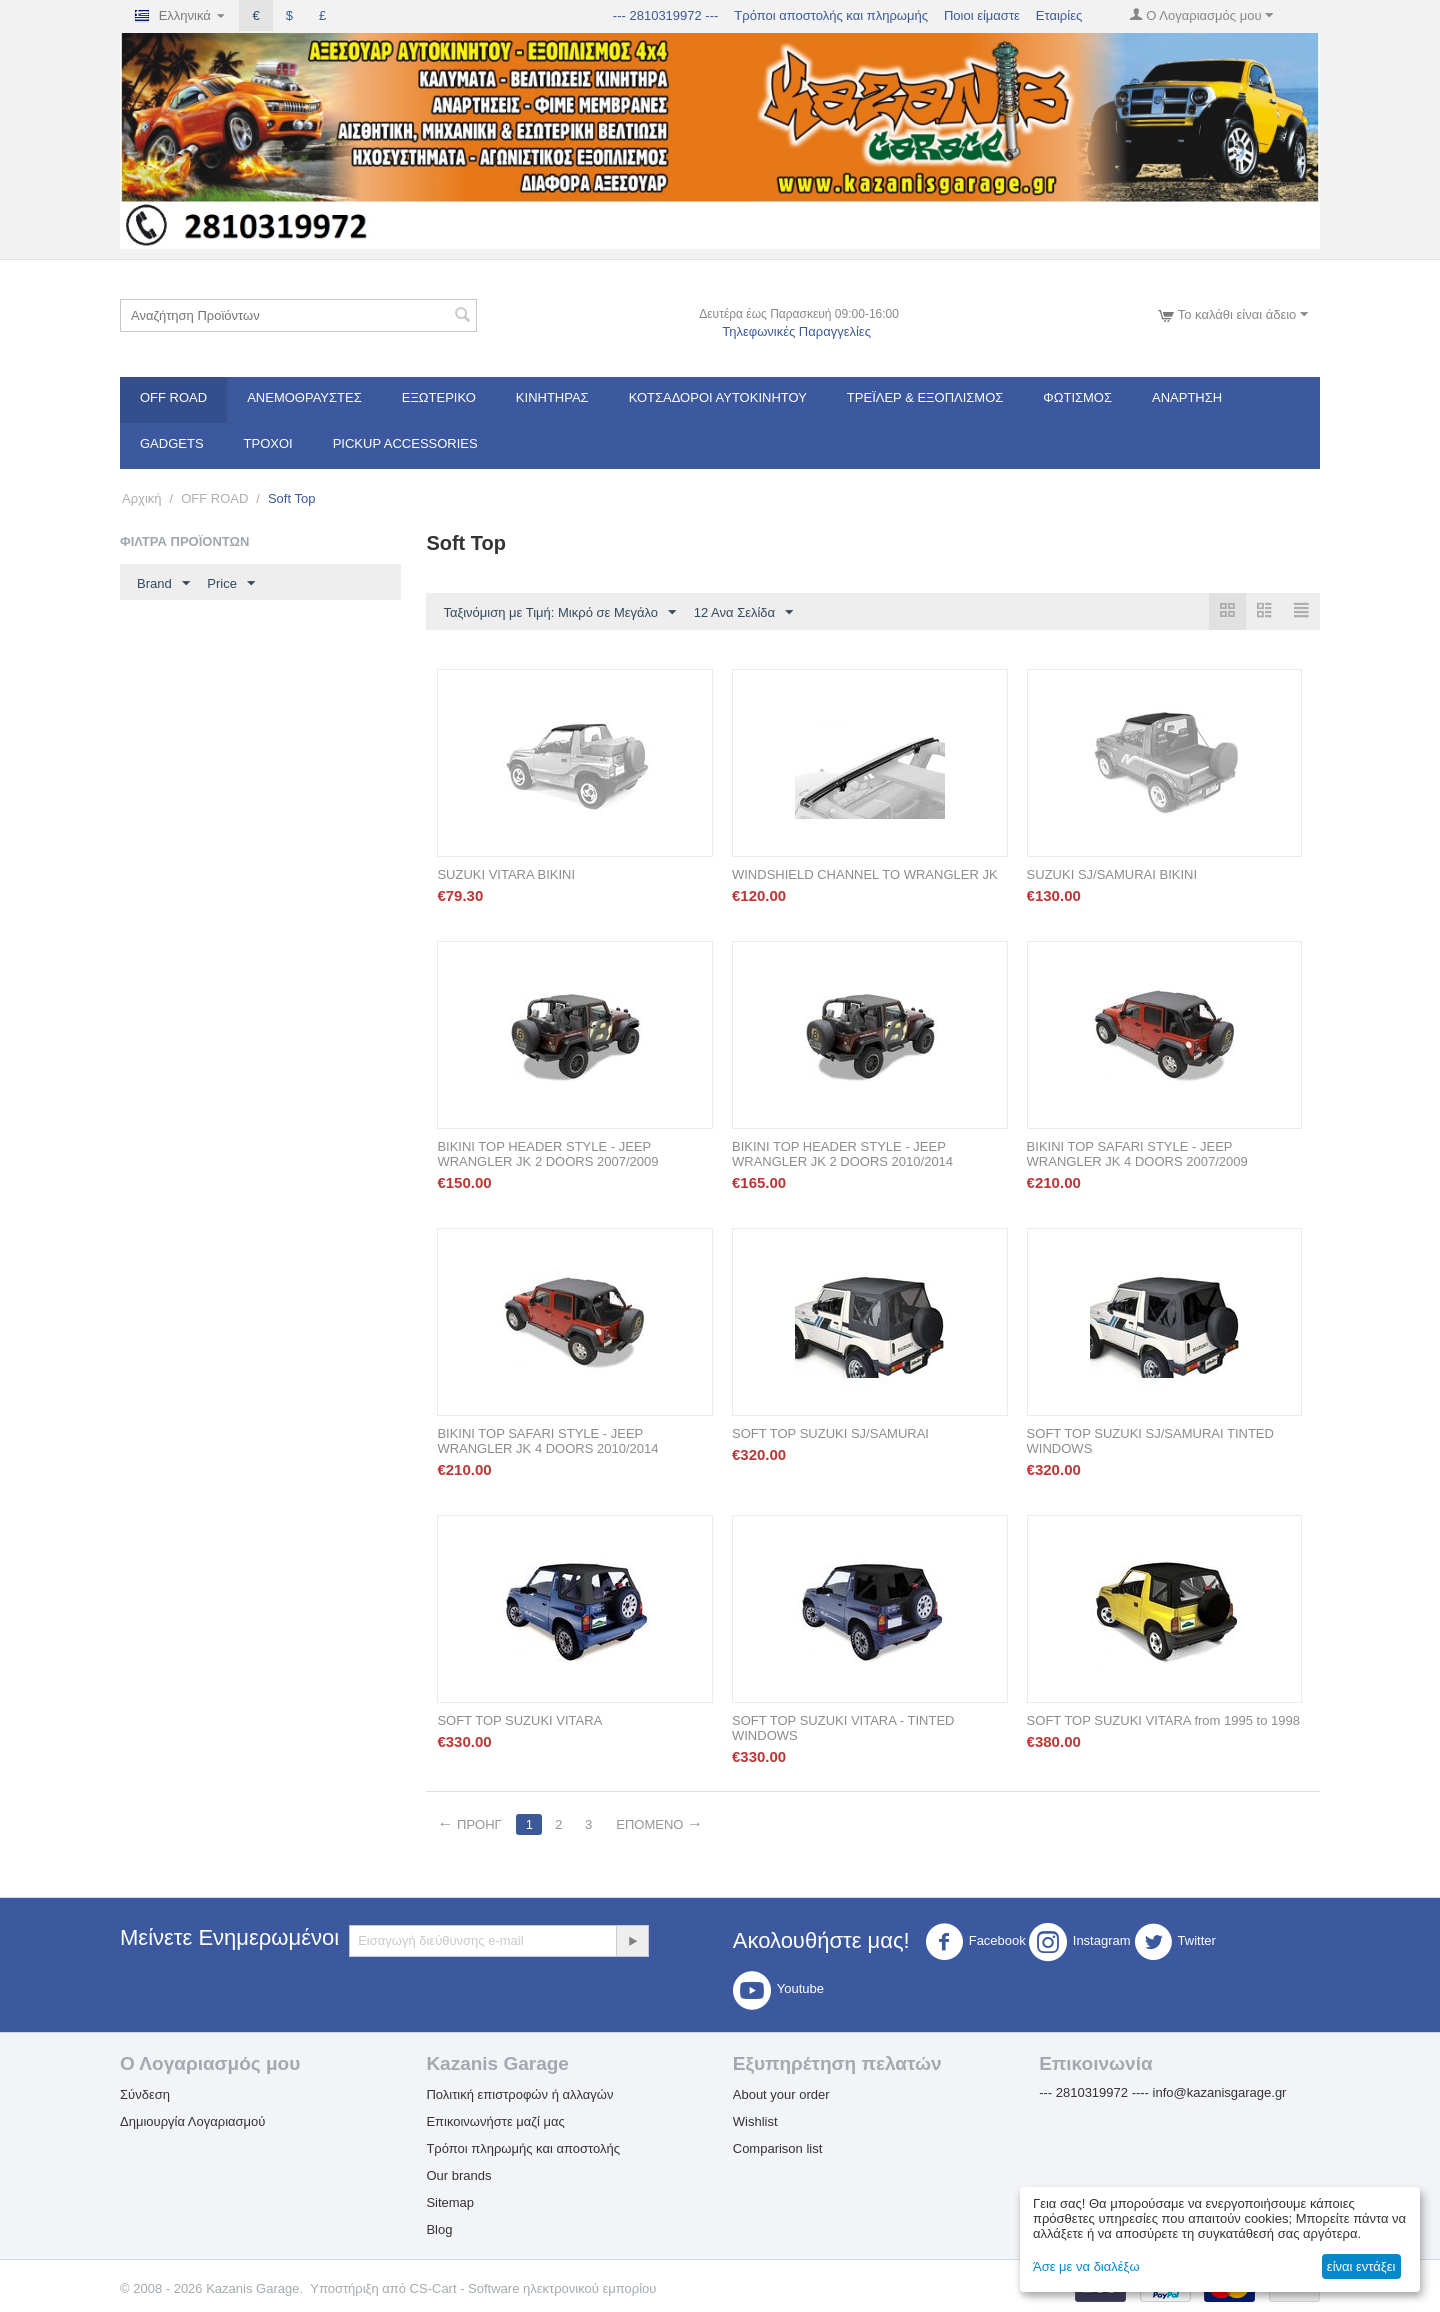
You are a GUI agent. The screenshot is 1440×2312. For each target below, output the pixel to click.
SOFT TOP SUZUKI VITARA (519, 1720)
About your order (781, 2094)
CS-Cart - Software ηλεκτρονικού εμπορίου (533, 2288)
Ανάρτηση (1187, 397)
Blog (439, 2229)
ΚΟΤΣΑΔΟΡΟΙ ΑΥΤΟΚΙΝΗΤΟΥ (718, 397)
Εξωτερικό (439, 397)
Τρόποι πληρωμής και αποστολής (523, 2148)
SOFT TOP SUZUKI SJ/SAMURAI (830, 1433)
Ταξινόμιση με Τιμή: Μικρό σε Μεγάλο (559, 613)
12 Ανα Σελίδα (743, 613)
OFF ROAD (173, 397)
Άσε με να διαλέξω (1086, 2266)
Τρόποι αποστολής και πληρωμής (831, 15)
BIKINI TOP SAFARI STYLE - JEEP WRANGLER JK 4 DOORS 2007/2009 (1137, 1154)
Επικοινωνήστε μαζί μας (495, 2121)
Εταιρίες (1059, 15)
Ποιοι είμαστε (982, 15)
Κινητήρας (552, 397)
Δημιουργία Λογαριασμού (192, 2121)
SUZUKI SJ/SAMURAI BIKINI (1112, 874)
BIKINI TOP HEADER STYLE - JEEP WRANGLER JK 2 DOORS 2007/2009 (547, 1154)
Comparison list (778, 2148)
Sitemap (450, 2202)
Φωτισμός (1077, 397)
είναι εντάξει (1361, 2266)
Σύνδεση (145, 2094)
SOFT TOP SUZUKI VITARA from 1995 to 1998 (1163, 1720)
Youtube (778, 1990)
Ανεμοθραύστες (304, 397)
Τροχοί (268, 443)
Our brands (458, 2175)
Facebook (975, 1942)
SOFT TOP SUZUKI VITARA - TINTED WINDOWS (843, 1728)
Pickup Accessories (405, 443)
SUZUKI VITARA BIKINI (506, 874)
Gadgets (172, 443)
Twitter (1175, 1942)
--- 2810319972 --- (666, 15)
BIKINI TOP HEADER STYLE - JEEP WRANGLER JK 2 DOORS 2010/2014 (842, 1154)
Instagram (1080, 1942)
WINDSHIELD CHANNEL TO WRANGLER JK (865, 874)
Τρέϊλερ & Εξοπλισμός (925, 397)
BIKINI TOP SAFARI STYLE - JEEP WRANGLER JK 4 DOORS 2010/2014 (547, 1441)
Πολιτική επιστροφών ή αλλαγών (519, 2094)
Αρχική (142, 498)
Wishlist (755, 2121)
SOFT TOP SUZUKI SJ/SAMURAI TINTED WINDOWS (1150, 1441)
